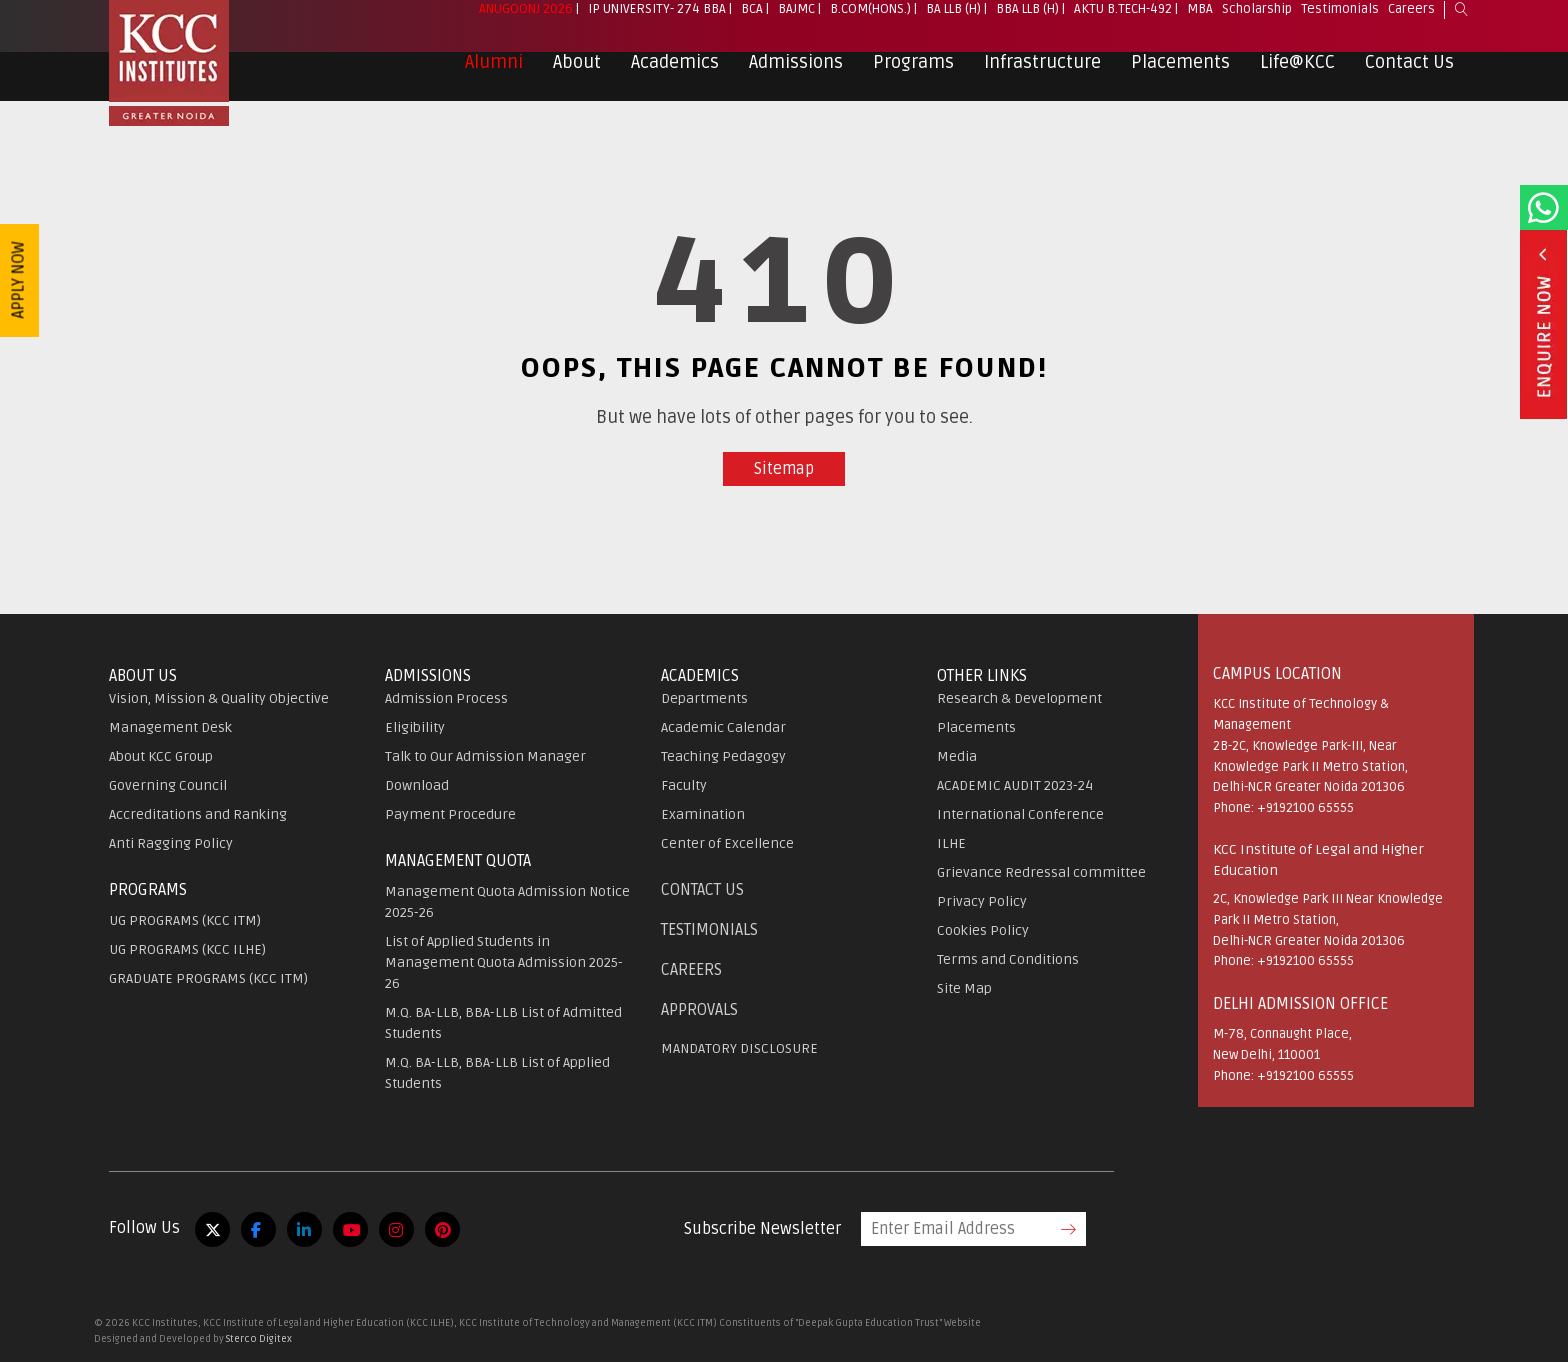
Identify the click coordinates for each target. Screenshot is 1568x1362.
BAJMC (796, 21)
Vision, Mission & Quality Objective (219, 698)
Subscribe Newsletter (762, 1229)
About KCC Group (161, 756)
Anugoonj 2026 (526, 21)
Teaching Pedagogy (723, 756)
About (577, 74)
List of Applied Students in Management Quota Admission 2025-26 (504, 962)
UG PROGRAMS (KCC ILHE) (187, 949)
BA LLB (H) (953, 21)
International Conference (1020, 814)
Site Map (964, 988)
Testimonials (1340, 21)
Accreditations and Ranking (198, 814)
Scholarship (1257, 21)
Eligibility (415, 727)
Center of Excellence (727, 843)
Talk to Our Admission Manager (485, 756)
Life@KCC (1297, 74)
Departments (704, 698)
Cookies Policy (983, 930)
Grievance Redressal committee (1041, 872)
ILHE (951, 843)
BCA (752, 21)
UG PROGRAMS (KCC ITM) (185, 920)
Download (417, 785)
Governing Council (168, 785)
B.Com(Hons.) (870, 21)
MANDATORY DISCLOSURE (739, 1048)
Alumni (494, 74)
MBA (1200, 21)
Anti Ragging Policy (171, 843)
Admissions (796, 74)
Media (957, 756)
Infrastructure (1042, 74)
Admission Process (446, 698)
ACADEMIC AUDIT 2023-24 (1015, 785)
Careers (1411, 21)
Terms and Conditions (1008, 959)
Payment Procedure (450, 814)
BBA (714, 21)
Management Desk (170, 727)
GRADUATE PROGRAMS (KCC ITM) (208, 978)
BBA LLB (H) (1027, 21)
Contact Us (1409, 74)
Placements (1180, 74)
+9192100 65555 (1305, 808)
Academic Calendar (723, 727)
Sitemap (784, 469)
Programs (913, 74)
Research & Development (1019, 698)
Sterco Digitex (259, 1339)
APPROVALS (699, 1010)
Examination (703, 814)
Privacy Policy (982, 901)
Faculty (684, 785)
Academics (675, 74)
